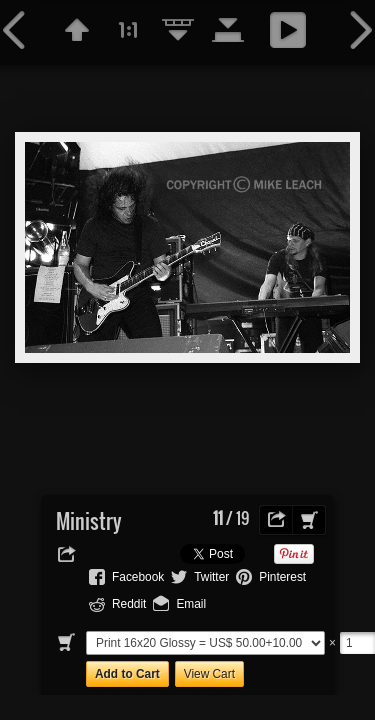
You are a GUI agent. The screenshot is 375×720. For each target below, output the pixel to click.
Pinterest (282, 577)
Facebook (138, 577)
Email (191, 604)
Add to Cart (127, 674)
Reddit (129, 604)
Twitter (211, 577)
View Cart (209, 674)
